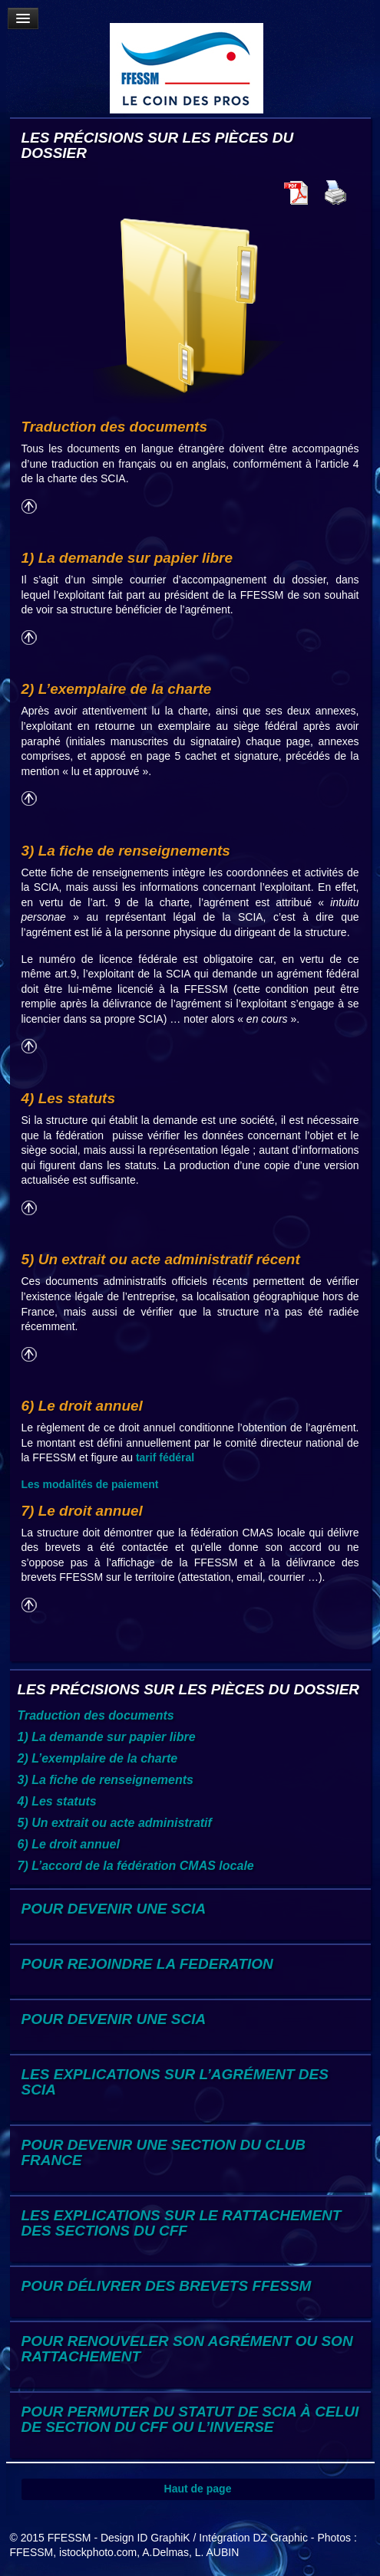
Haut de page (198, 2488)
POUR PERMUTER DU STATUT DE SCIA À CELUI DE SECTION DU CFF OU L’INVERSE (190, 2419)
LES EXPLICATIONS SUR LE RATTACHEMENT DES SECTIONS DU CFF (181, 2223)
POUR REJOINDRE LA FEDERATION (147, 1964)
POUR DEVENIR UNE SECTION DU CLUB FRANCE (163, 2152)
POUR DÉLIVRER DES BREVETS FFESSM (166, 2286)
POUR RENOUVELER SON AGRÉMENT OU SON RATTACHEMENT (187, 2348)
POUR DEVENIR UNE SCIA (114, 1909)
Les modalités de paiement (90, 1484)
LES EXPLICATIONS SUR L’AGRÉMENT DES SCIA (175, 2082)
